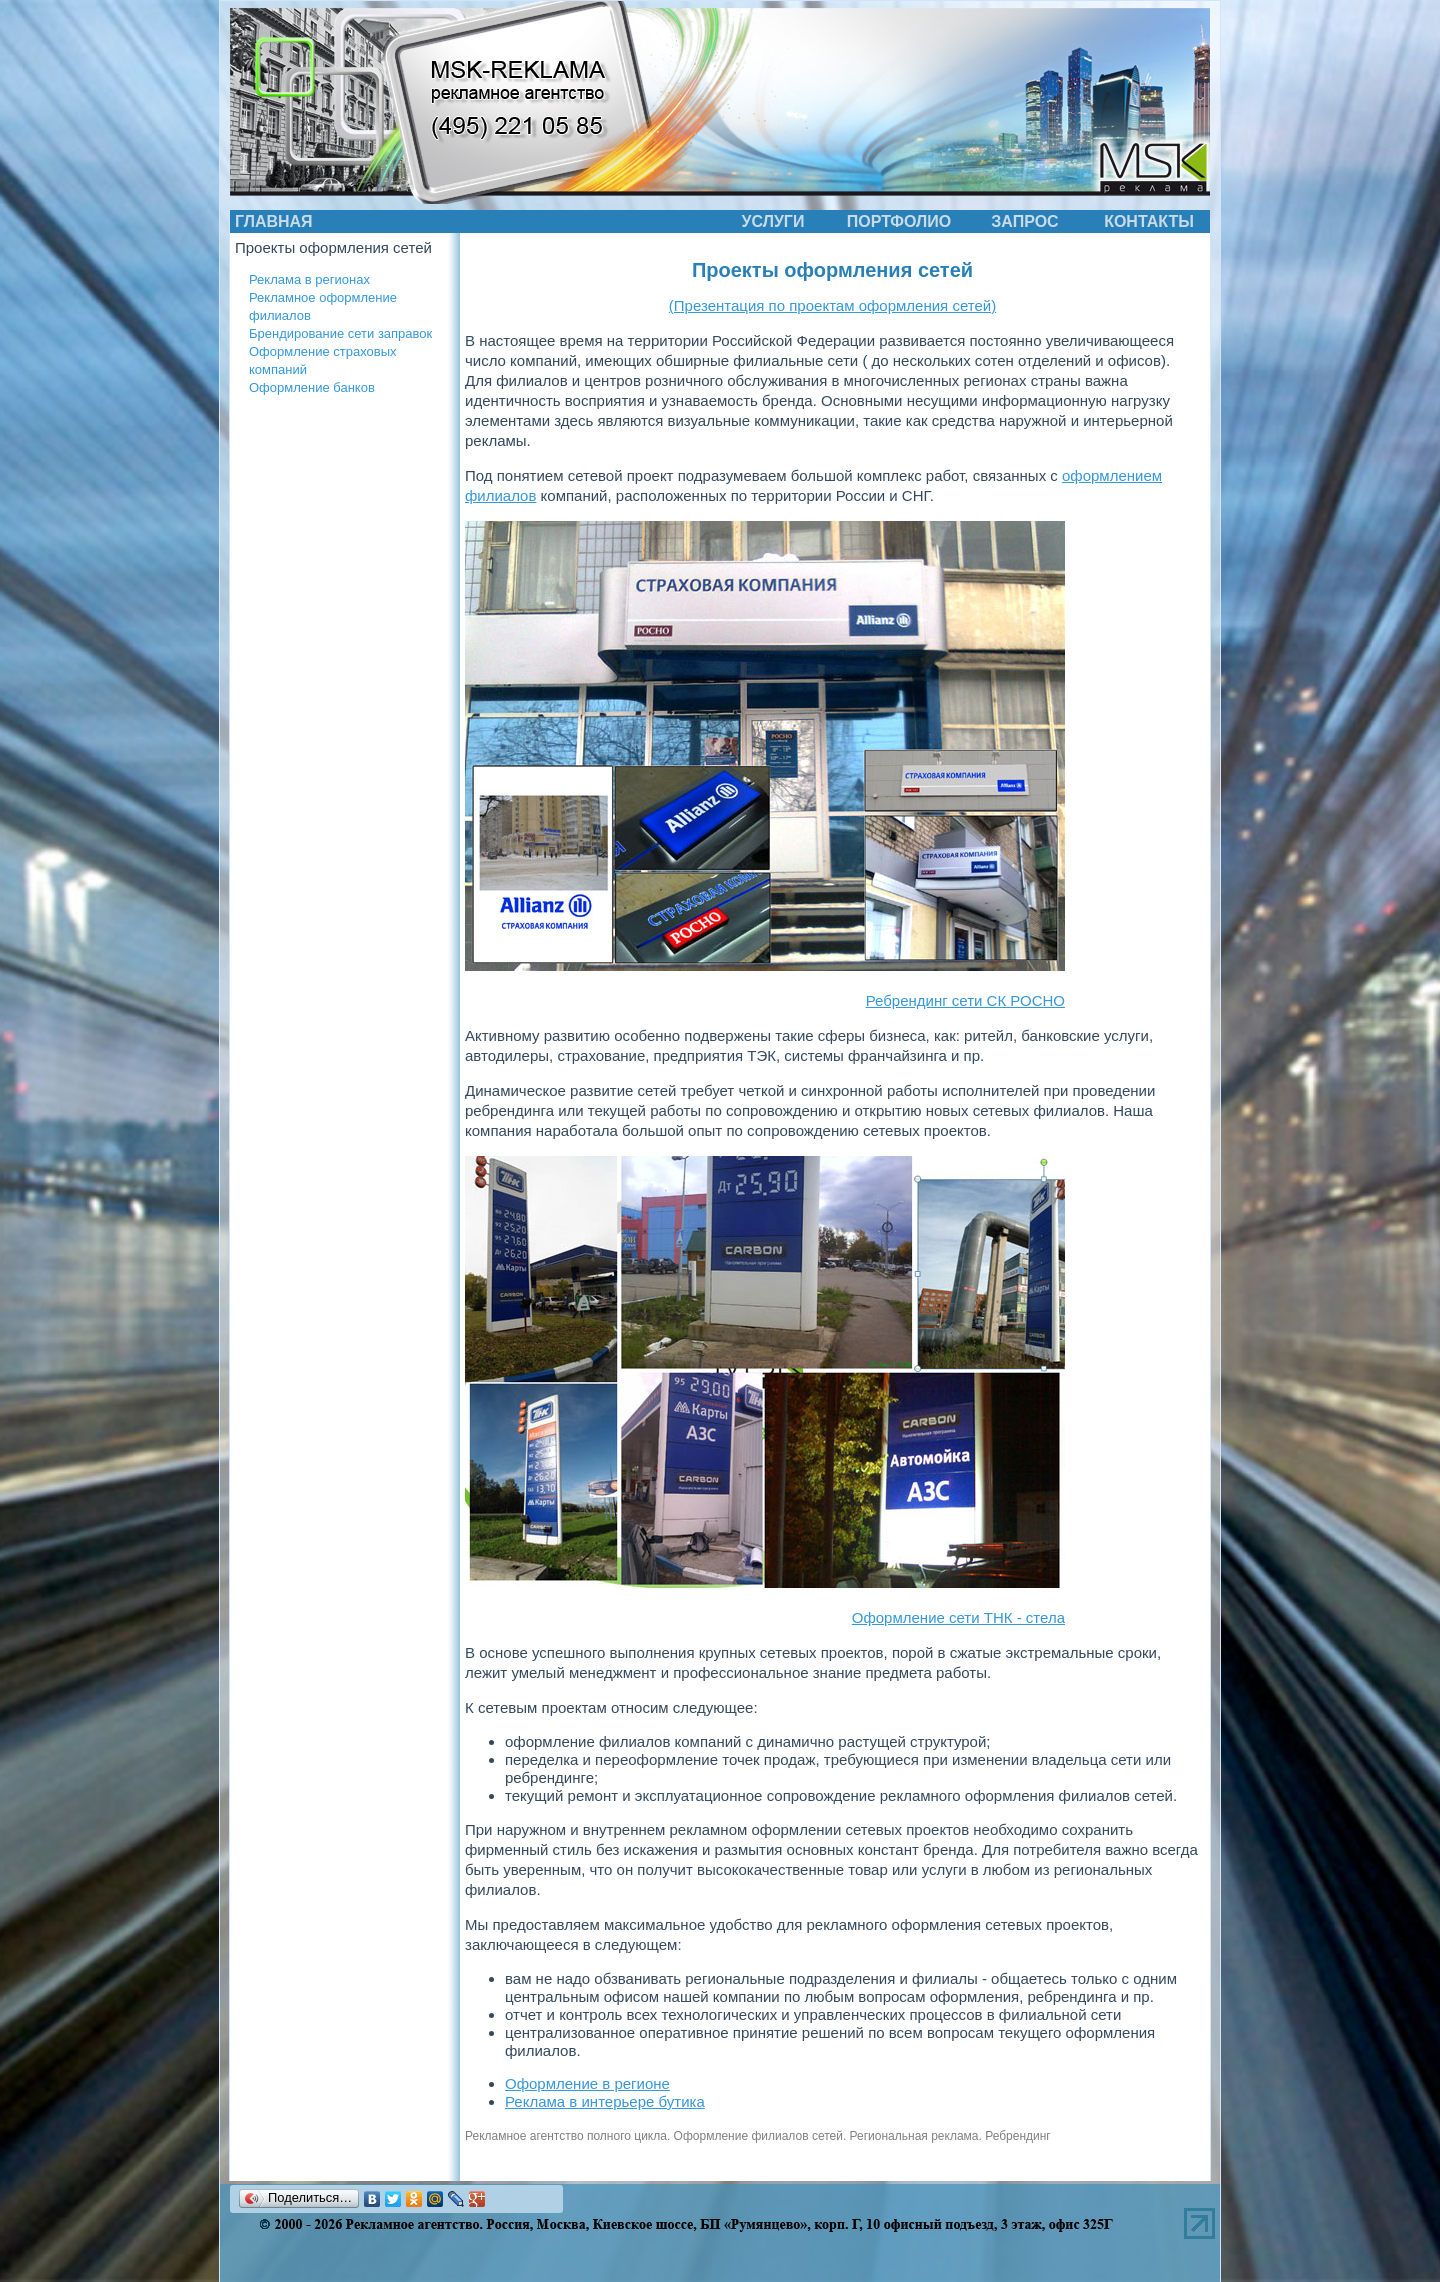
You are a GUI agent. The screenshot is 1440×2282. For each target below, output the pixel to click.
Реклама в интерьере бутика (605, 2101)
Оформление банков (312, 387)
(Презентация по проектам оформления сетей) (832, 305)
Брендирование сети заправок (340, 333)
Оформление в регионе (587, 2083)
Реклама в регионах (309, 279)
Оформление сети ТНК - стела (958, 1617)
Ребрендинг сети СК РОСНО (965, 1000)
